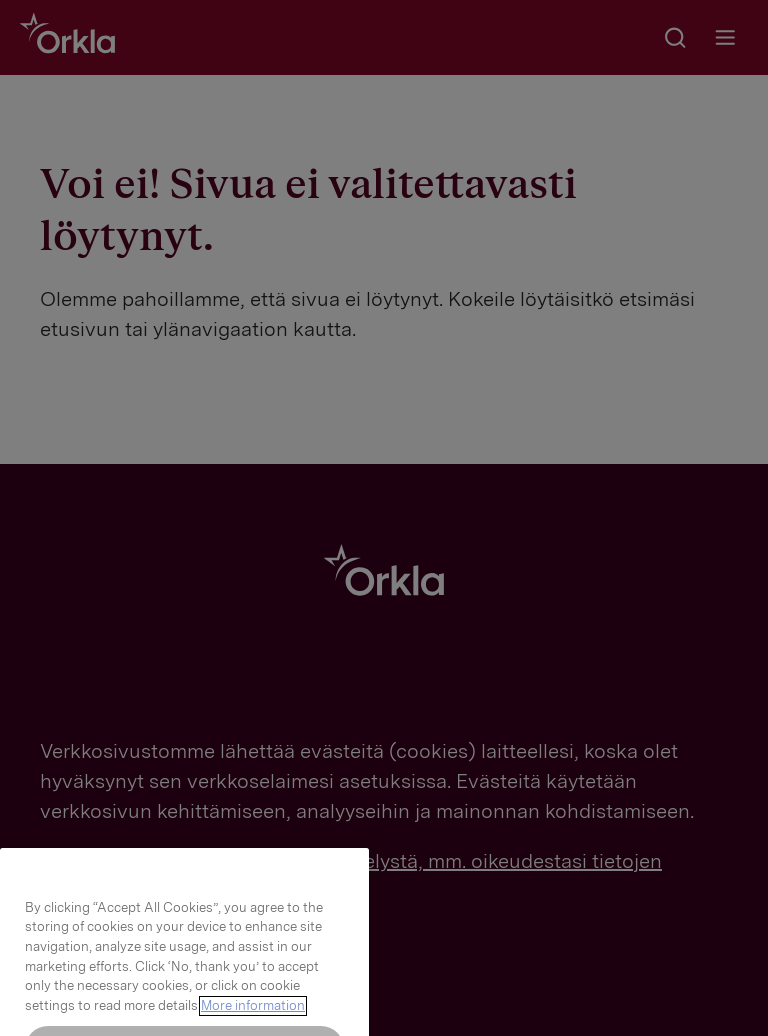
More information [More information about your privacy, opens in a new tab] (253, 1020)
